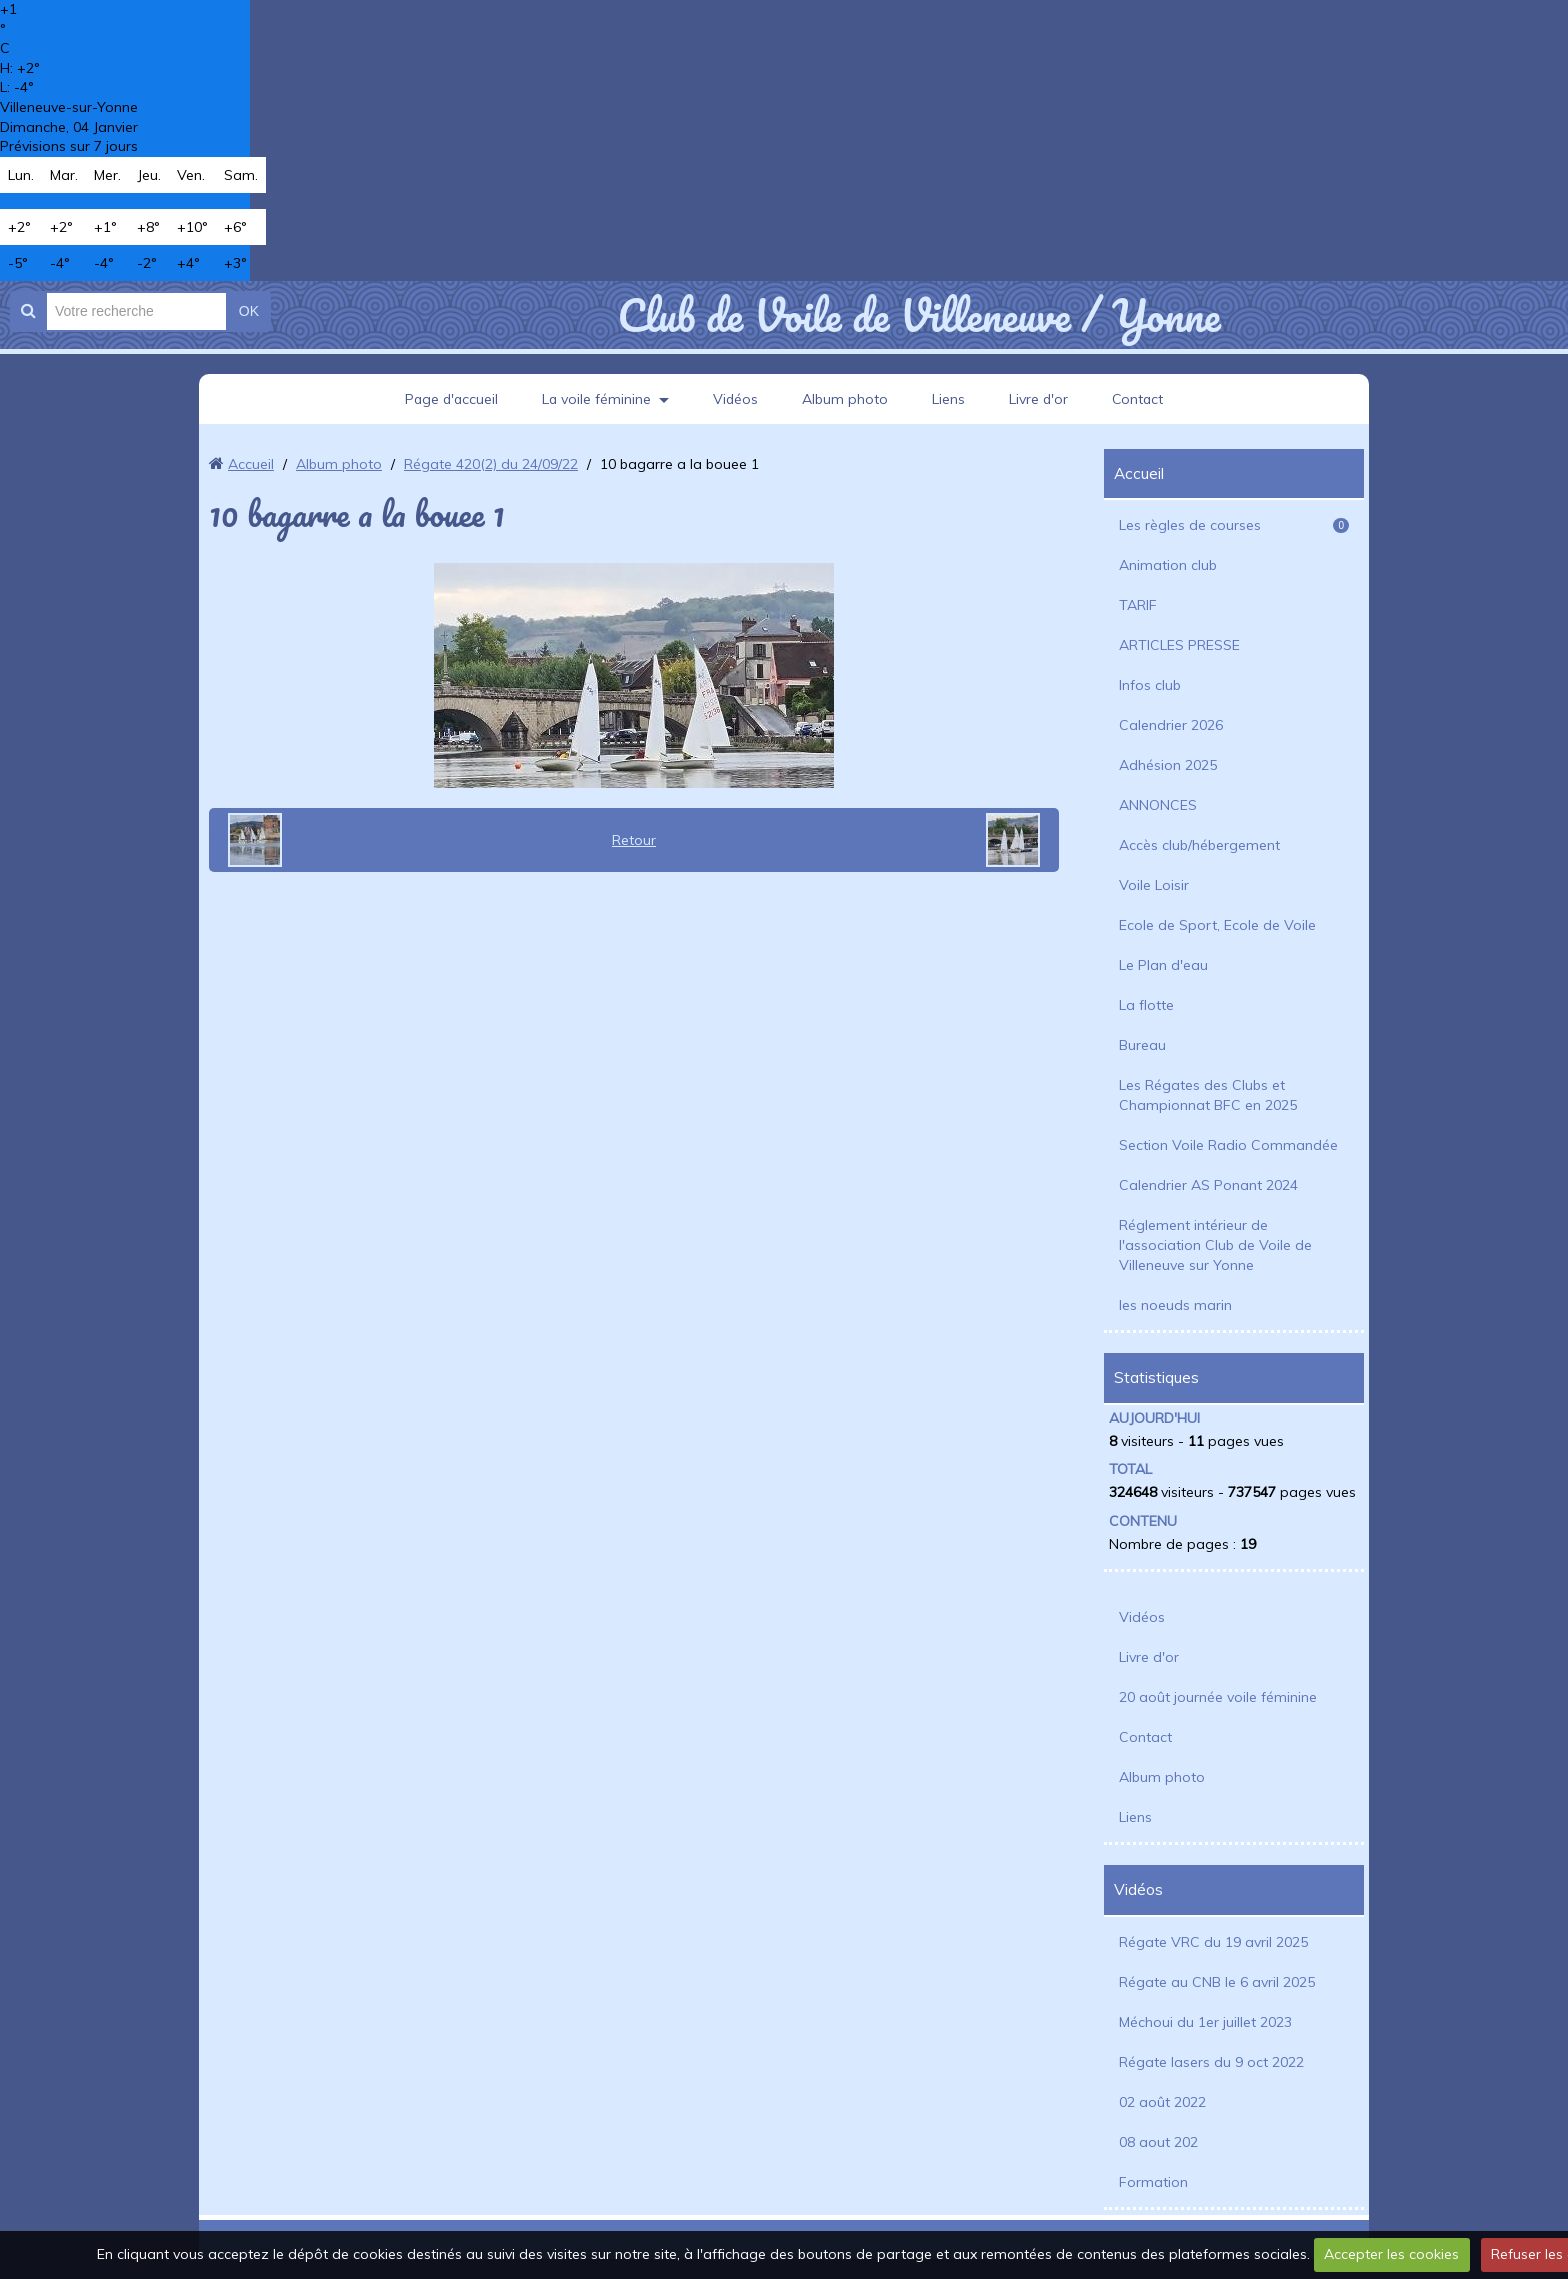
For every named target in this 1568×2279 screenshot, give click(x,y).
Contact (1140, 399)
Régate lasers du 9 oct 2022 (1211, 2062)
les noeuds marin (1175, 1305)
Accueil (251, 464)
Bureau (1142, 1045)
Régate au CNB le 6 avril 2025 (1217, 1982)
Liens (949, 399)
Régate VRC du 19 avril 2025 (1213, 1942)
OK (249, 311)
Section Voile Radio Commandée (1228, 1145)
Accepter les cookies (1391, 2254)
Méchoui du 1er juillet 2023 (1205, 2022)
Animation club (1168, 565)
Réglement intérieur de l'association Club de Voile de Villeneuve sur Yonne (1215, 1245)
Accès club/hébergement (1199, 845)
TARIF (1138, 605)
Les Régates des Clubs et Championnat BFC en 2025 (1208, 1095)
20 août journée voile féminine (1218, 1697)
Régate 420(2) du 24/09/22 (491, 464)
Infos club (1150, 685)
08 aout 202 (1158, 2142)
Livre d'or (1040, 399)
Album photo (846, 399)
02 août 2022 (1162, 2102)
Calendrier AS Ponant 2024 (1208, 1185)
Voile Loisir (1154, 885)
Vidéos (736, 399)
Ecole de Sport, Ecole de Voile (1217, 925)
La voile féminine (596, 399)
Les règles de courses (1234, 525)
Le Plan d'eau (1163, 965)
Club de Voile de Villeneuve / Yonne (918, 315)
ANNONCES (1158, 805)
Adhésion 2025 (1168, 765)
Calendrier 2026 (1171, 725)
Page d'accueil (449, 399)
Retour (634, 840)
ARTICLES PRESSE (1179, 645)
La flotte (1146, 1005)
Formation (1153, 2182)
